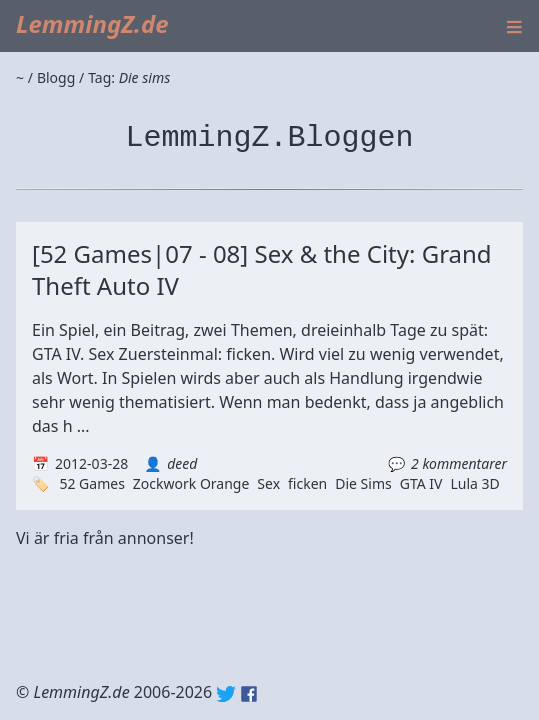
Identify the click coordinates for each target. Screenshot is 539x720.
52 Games (91, 483)
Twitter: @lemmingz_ (226, 694)
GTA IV (421, 483)
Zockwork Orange (191, 483)
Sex (268, 483)
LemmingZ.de (92, 23)
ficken (307, 483)
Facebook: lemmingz (249, 694)
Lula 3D (474, 483)
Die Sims (363, 483)
